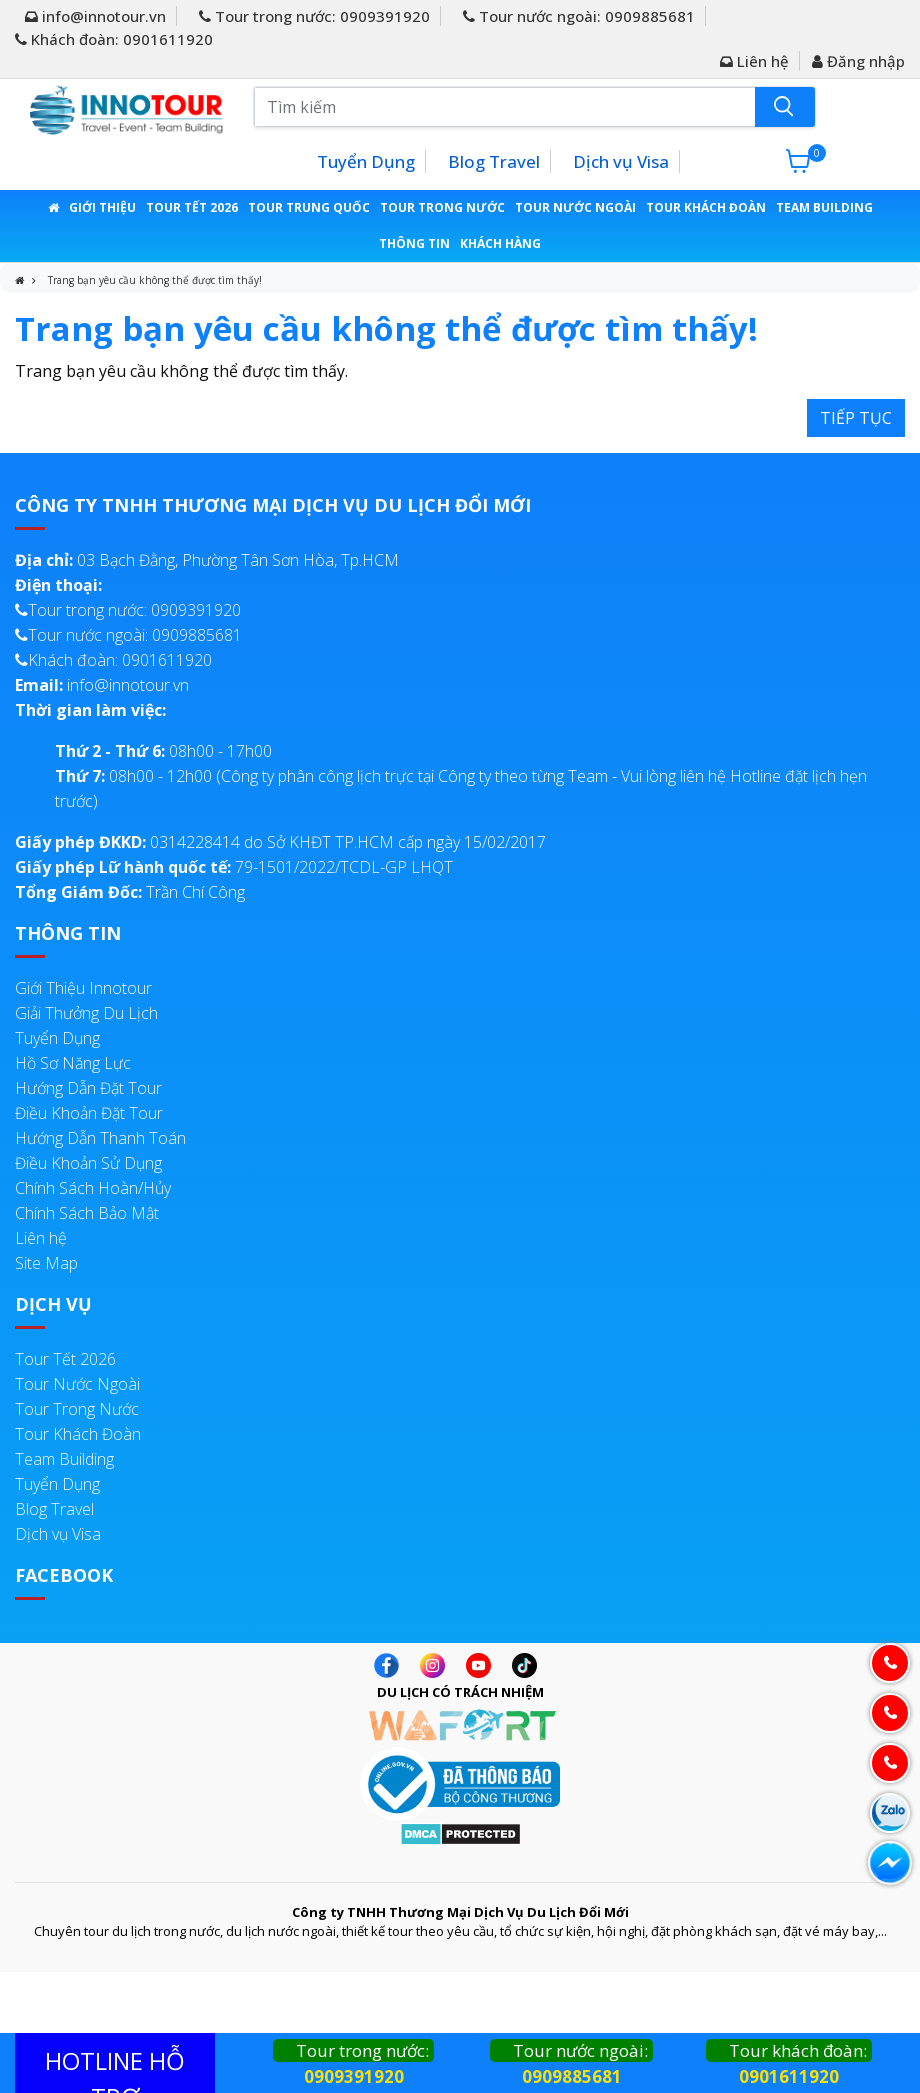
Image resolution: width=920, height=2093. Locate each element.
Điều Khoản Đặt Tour (89, 1113)
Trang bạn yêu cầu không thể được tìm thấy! (155, 280)
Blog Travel (494, 161)
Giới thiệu (102, 207)
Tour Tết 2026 (192, 207)
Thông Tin (414, 243)
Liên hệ (754, 61)
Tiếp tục (856, 418)
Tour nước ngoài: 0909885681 (579, 16)
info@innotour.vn (95, 16)
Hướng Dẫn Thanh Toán (100, 1138)
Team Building (824, 207)
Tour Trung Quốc (309, 207)
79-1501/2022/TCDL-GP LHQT (234, 867)
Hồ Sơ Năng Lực (73, 1063)
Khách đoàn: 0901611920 (114, 39)
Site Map (46, 1263)
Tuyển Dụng (366, 161)
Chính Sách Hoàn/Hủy (93, 1188)
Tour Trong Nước (442, 207)
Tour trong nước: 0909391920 (314, 16)
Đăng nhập (858, 61)
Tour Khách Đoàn (706, 207)
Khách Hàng (500, 243)
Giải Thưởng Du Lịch (86, 1013)
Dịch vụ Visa (621, 161)
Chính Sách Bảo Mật (87, 1213)
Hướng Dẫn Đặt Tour (88, 1088)
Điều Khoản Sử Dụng (88, 1163)
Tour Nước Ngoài (575, 207)
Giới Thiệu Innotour (83, 988)
